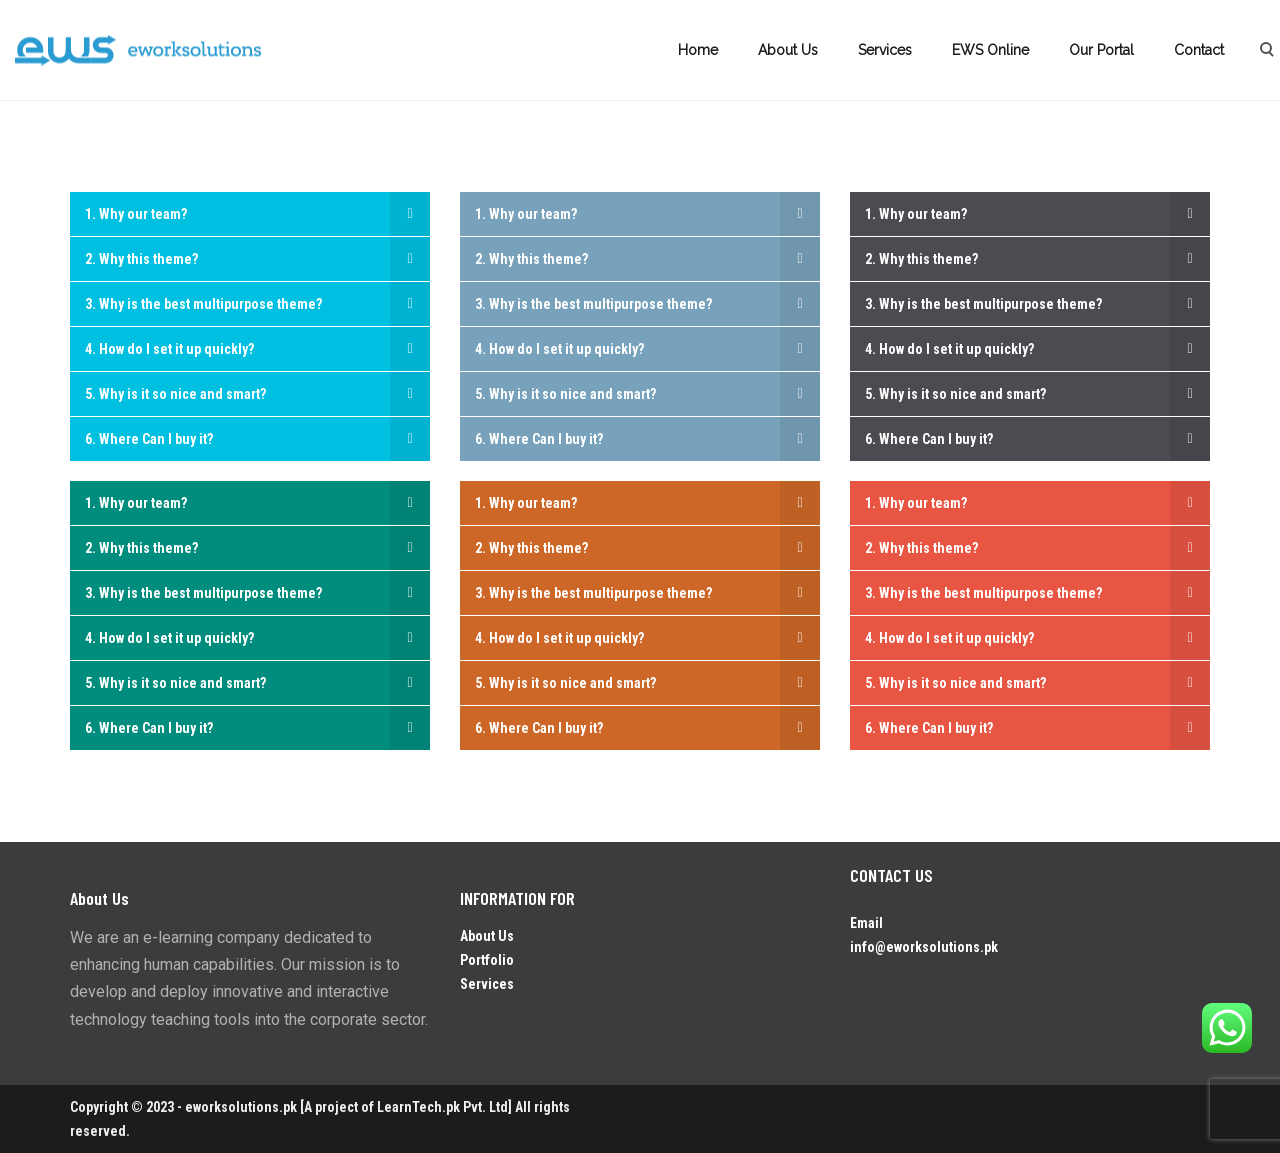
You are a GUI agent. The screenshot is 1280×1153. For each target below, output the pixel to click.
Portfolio (487, 960)
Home (698, 50)
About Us (788, 50)
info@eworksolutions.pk (924, 947)
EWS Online (990, 50)
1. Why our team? (136, 214)
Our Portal (1101, 50)
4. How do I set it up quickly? (169, 349)
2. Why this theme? (141, 259)
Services (885, 50)
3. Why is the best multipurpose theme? (203, 304)
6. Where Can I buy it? (149, 439)
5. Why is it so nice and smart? (175, 394)
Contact (1199, 50)
